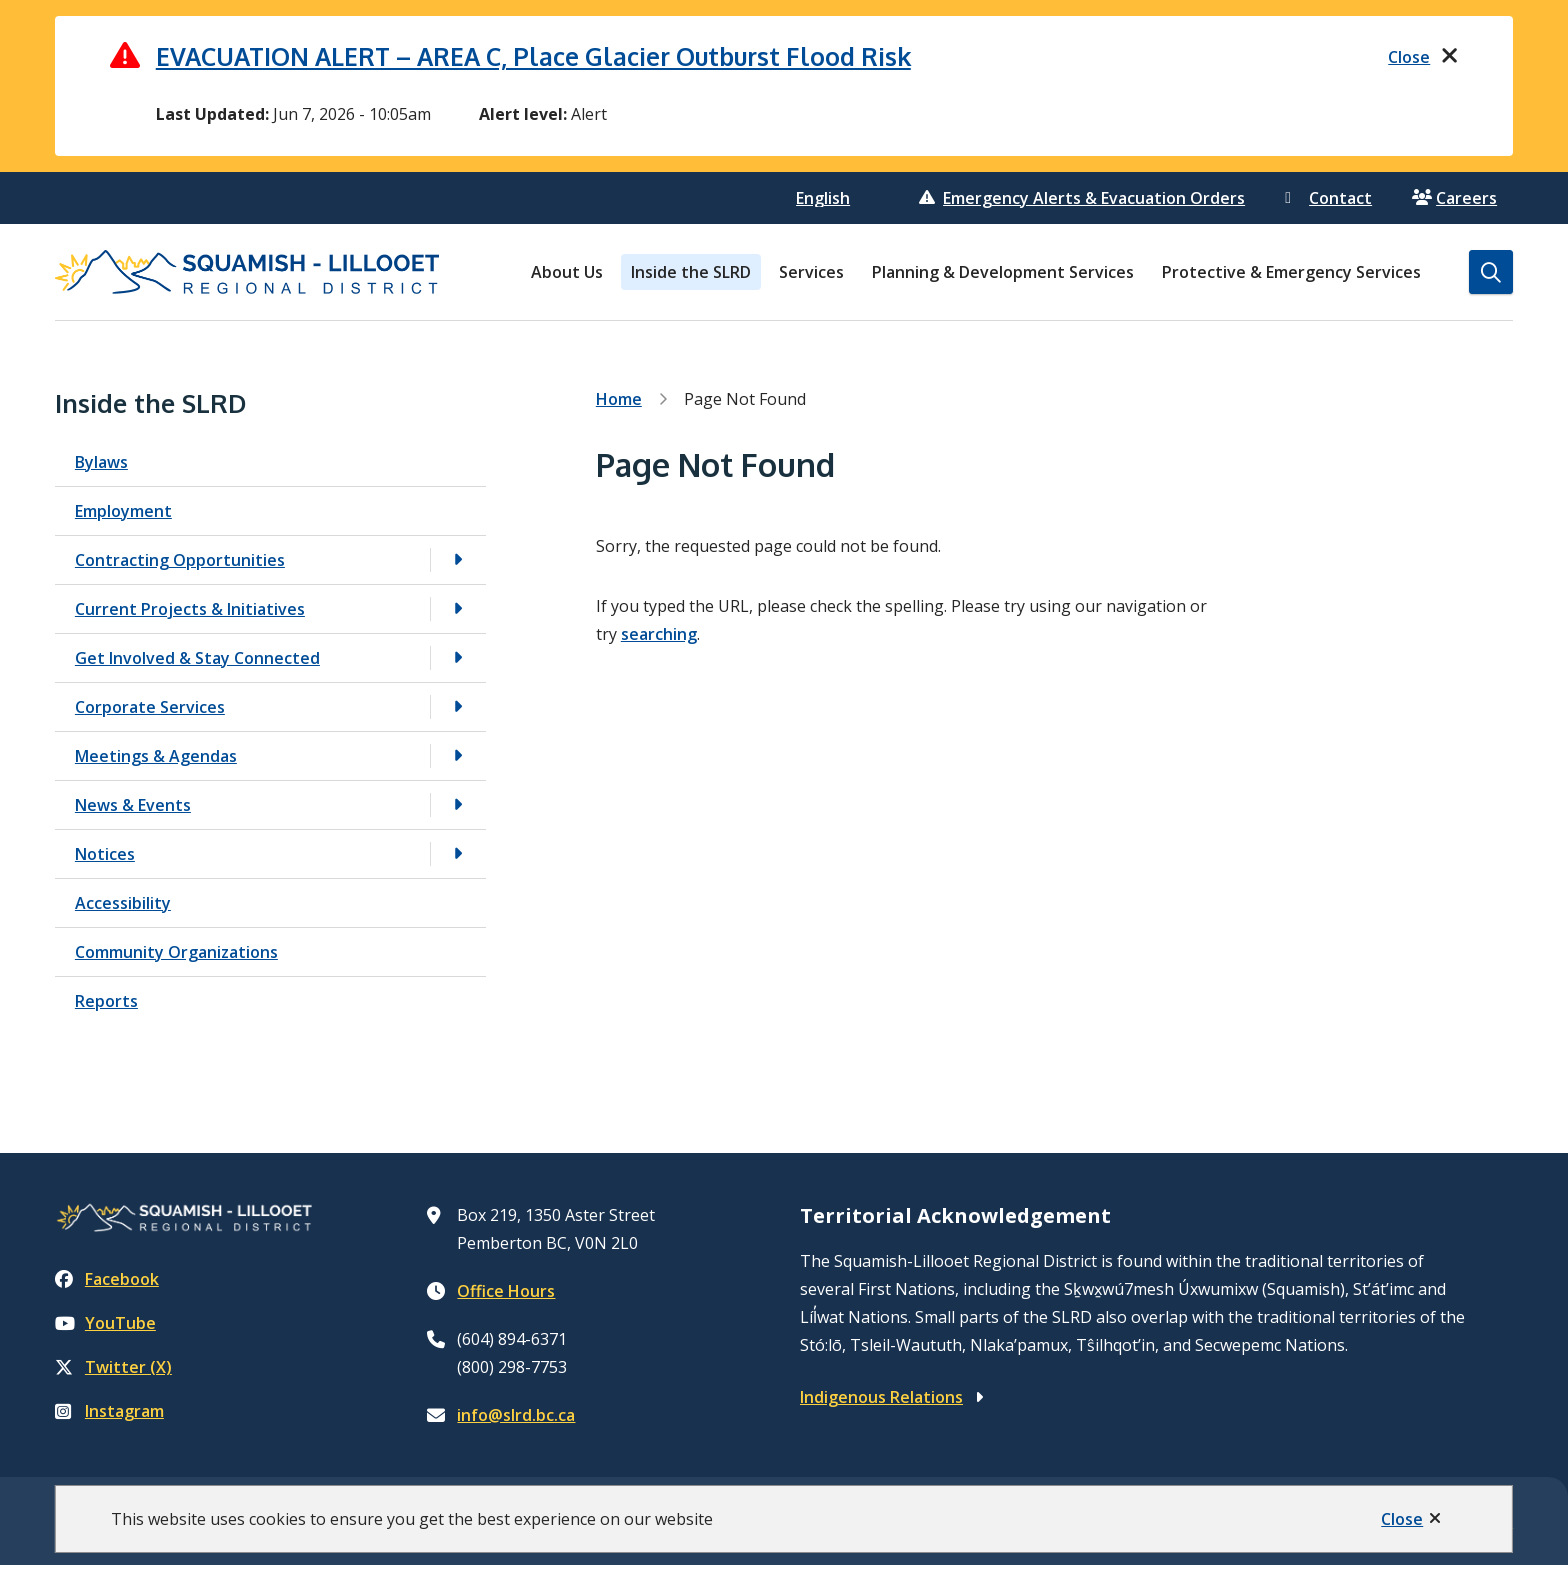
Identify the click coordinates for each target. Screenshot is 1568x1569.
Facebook (107, 1283)
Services (811, 276)
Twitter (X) (113, 1371)
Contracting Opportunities (180, 563)
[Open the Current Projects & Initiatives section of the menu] (458, 612)
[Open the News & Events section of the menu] (458, 808)
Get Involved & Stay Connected (197, 661)
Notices (105, 857)
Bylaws (101, 465)
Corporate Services (150, 710)
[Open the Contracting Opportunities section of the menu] (458, 563)
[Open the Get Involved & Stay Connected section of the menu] (458, 661)
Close (1402, 1519)
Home (619, 403)
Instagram (109, 1415)
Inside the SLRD (691, 276)
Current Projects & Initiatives (190, 612)
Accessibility (123, 906)
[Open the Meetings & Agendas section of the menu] (458, 759)
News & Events (133, 808)
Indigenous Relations (881, 1400)
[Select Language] (825, 202)
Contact (1328, 202)
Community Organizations (176, 955)
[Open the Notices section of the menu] (458, 857)
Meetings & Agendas (156, 759)
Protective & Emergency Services (1291, 276)
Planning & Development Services (1003, 276)
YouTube (105, 1327)
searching (659, 638)
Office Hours (506, 1294)
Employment (123, 514)
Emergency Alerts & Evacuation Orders (1082, 202)
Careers (1454, 202)
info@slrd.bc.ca (516, 1418)
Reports (106, 1004)
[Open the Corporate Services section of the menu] (458, 710)
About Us (567, 276)
